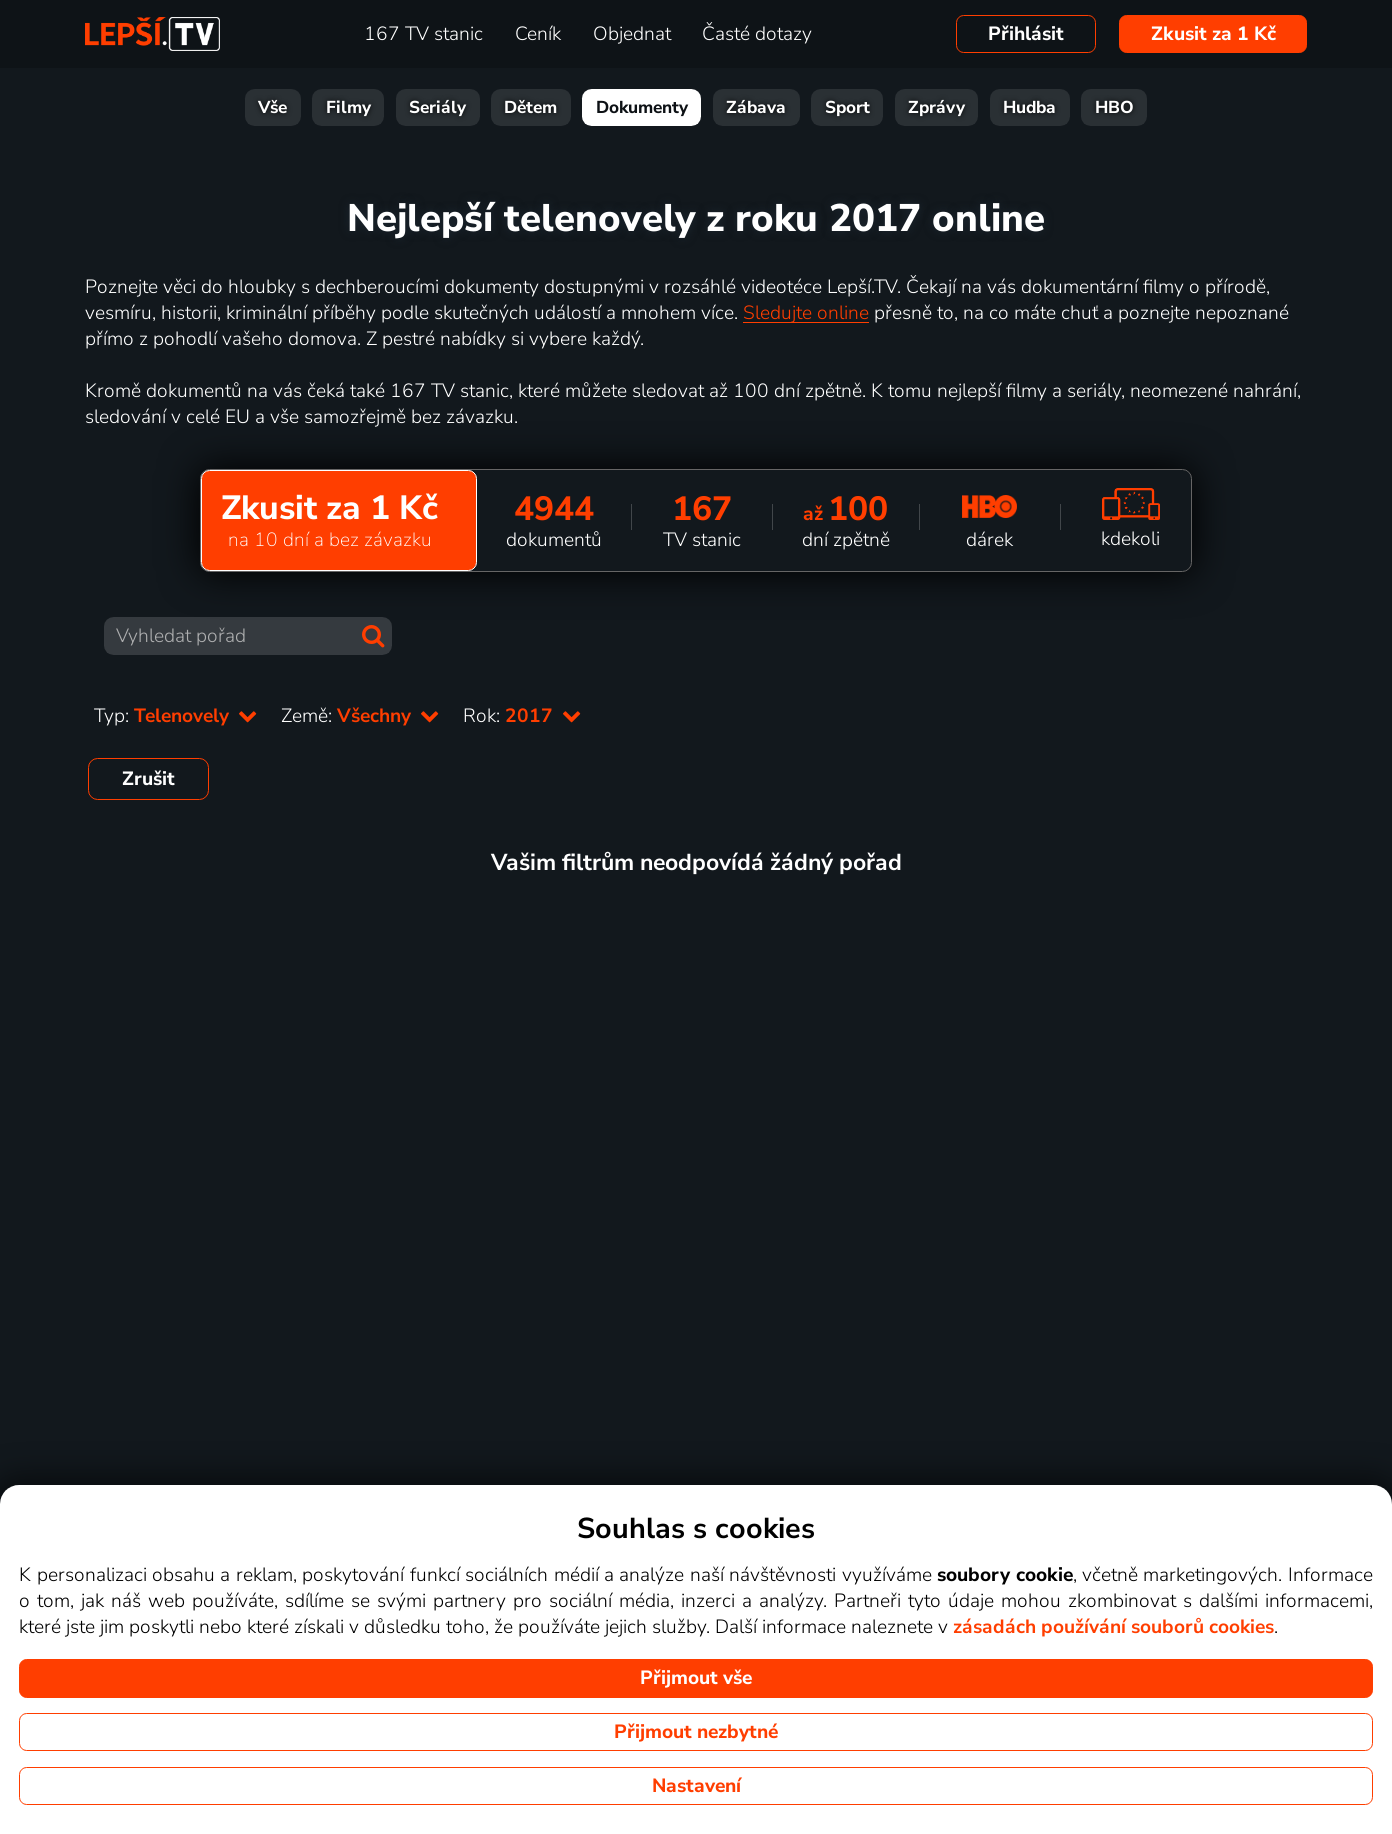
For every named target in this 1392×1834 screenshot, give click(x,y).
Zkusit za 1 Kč (1213, 34)
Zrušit (148, 779)
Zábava (756, 107)
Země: (360, 716)
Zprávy (936, 107)
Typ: (175, 716)
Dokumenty (642, 107)
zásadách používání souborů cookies (1113, 1627)
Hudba (1029, 107)
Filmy (348, 107)
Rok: (522, 716)
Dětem (530, 107)
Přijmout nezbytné (696, 1732)
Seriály (437, 107)
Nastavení (696, 1786)
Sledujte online (806, 313)
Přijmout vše (696, 1678)
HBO (1114, 107)
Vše (272, 107)
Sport (847, 107)
